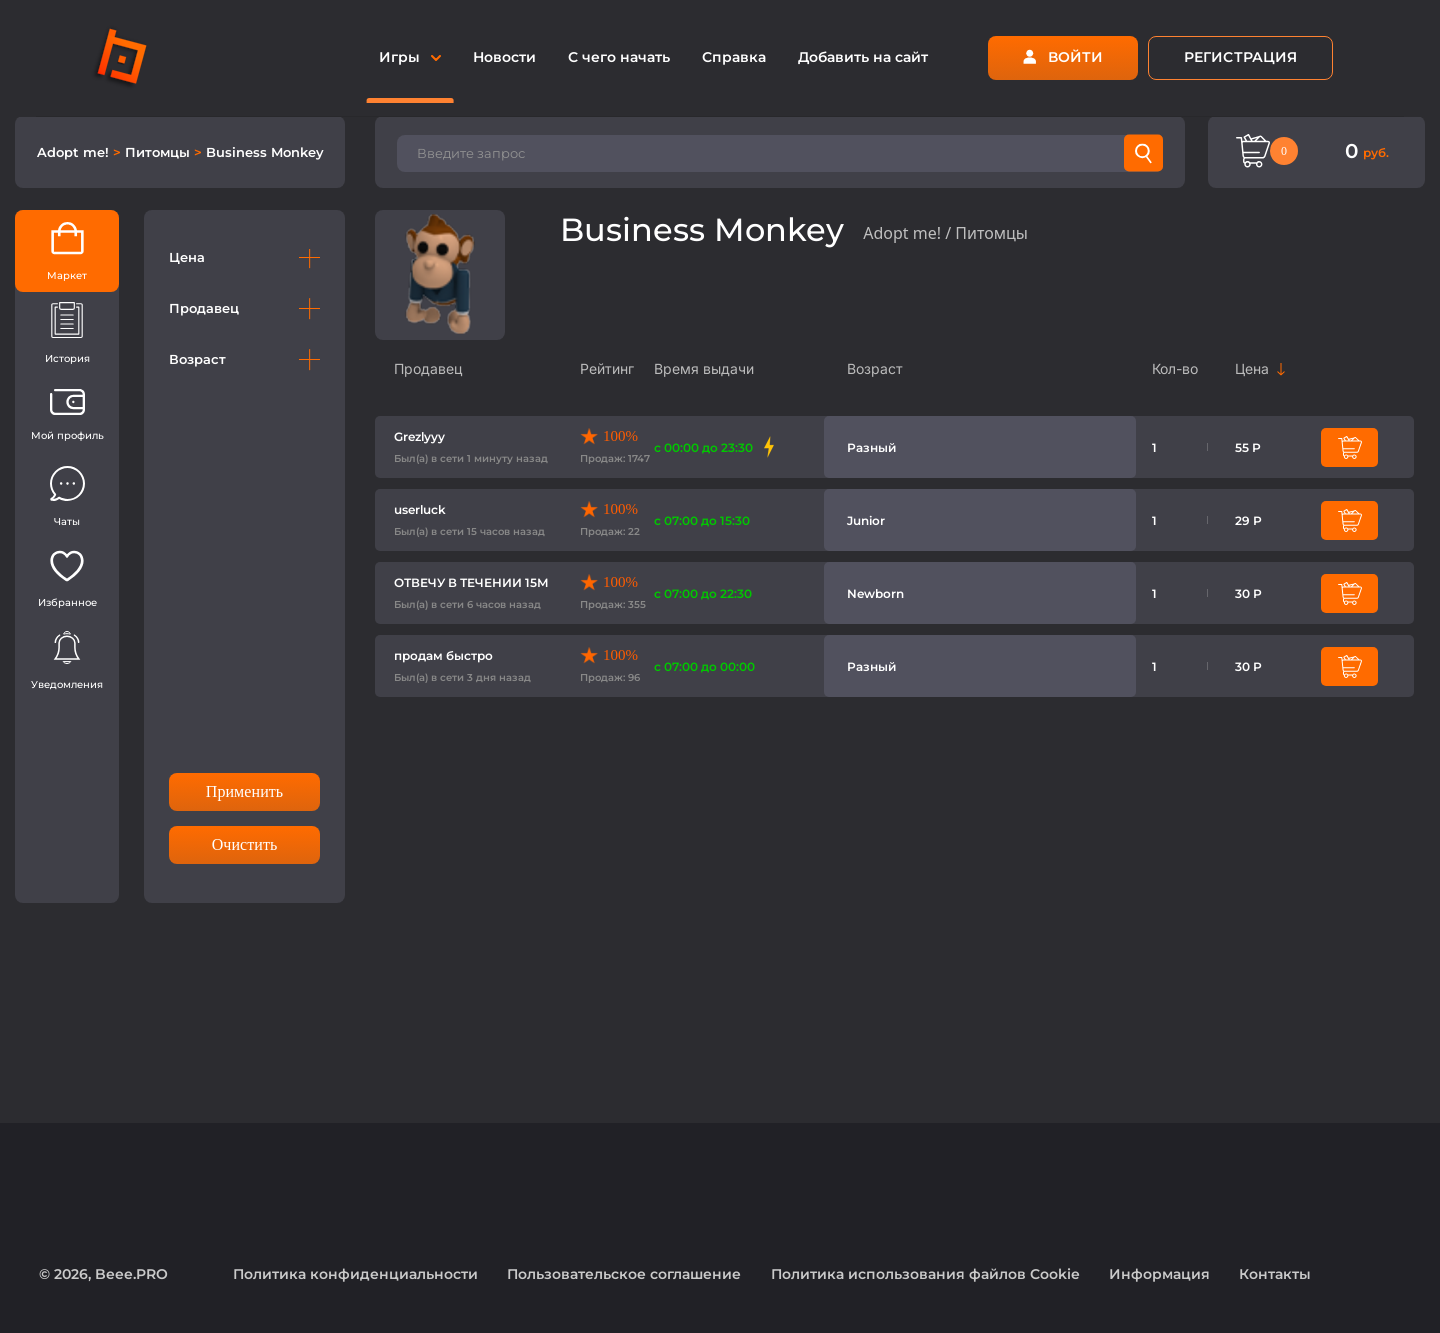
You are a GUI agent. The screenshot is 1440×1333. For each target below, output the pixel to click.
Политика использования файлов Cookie (925, 1274)
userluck (420, 509)
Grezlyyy (419, 436)
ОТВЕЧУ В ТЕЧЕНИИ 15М (471, 582)
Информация (1159, 1274)
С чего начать (619, 57)
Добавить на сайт (863, 57)
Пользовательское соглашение (624, 1274)
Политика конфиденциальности (355, 1274)
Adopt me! (75, 152)
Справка (734, 57)
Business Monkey (265, 152)
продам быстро (443, 655)
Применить (244, 791)
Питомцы (159, 152)
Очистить (245, 844)
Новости (504, 57)
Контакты (1275, 1274)
